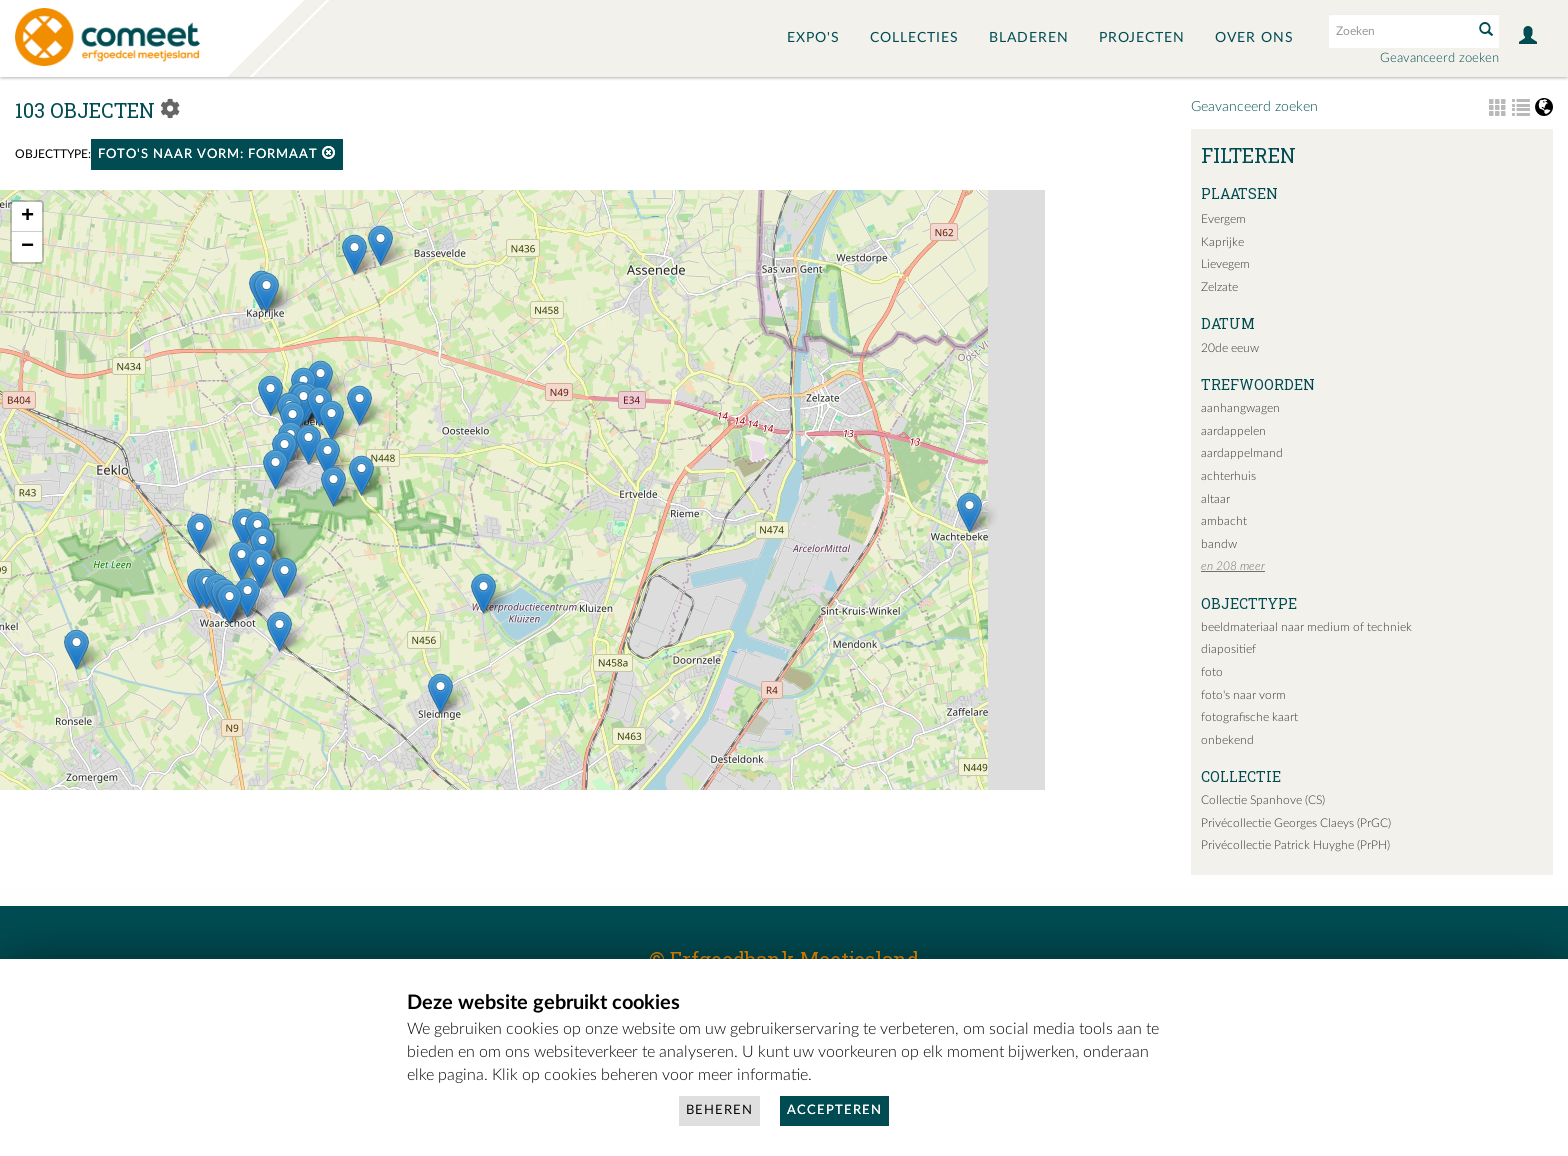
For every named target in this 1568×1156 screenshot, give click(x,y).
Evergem (1223, 219)
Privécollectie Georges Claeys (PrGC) (1296, 823)
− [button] (27, 247)
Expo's (813, 38)
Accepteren (834, 1110)
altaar (1215, 499)
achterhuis (1228, 476)
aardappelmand (1242, 453)
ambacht (1224, 521)
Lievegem (1225, 264)
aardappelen (1233, 431)
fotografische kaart (1249, 717)
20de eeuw (1230, 348)
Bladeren (1029, 38)
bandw (1219, 544)
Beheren (719, 1110)
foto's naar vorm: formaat (217, 153)
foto (1212, 672)
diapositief (1228, 649)
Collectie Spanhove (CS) (1263, 800)
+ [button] (27, 217)
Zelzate (1219, 287)
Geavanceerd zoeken (1439, 58)
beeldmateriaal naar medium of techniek (1306, 627)
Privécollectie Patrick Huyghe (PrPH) (1295, 845)
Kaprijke (1222, 242)
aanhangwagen (1240, 408)
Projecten (1142, 38)
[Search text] (1399, 31)
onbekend (1227, 740)
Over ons (1254, 38)
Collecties (914, 38)
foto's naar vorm (1243, 695)
